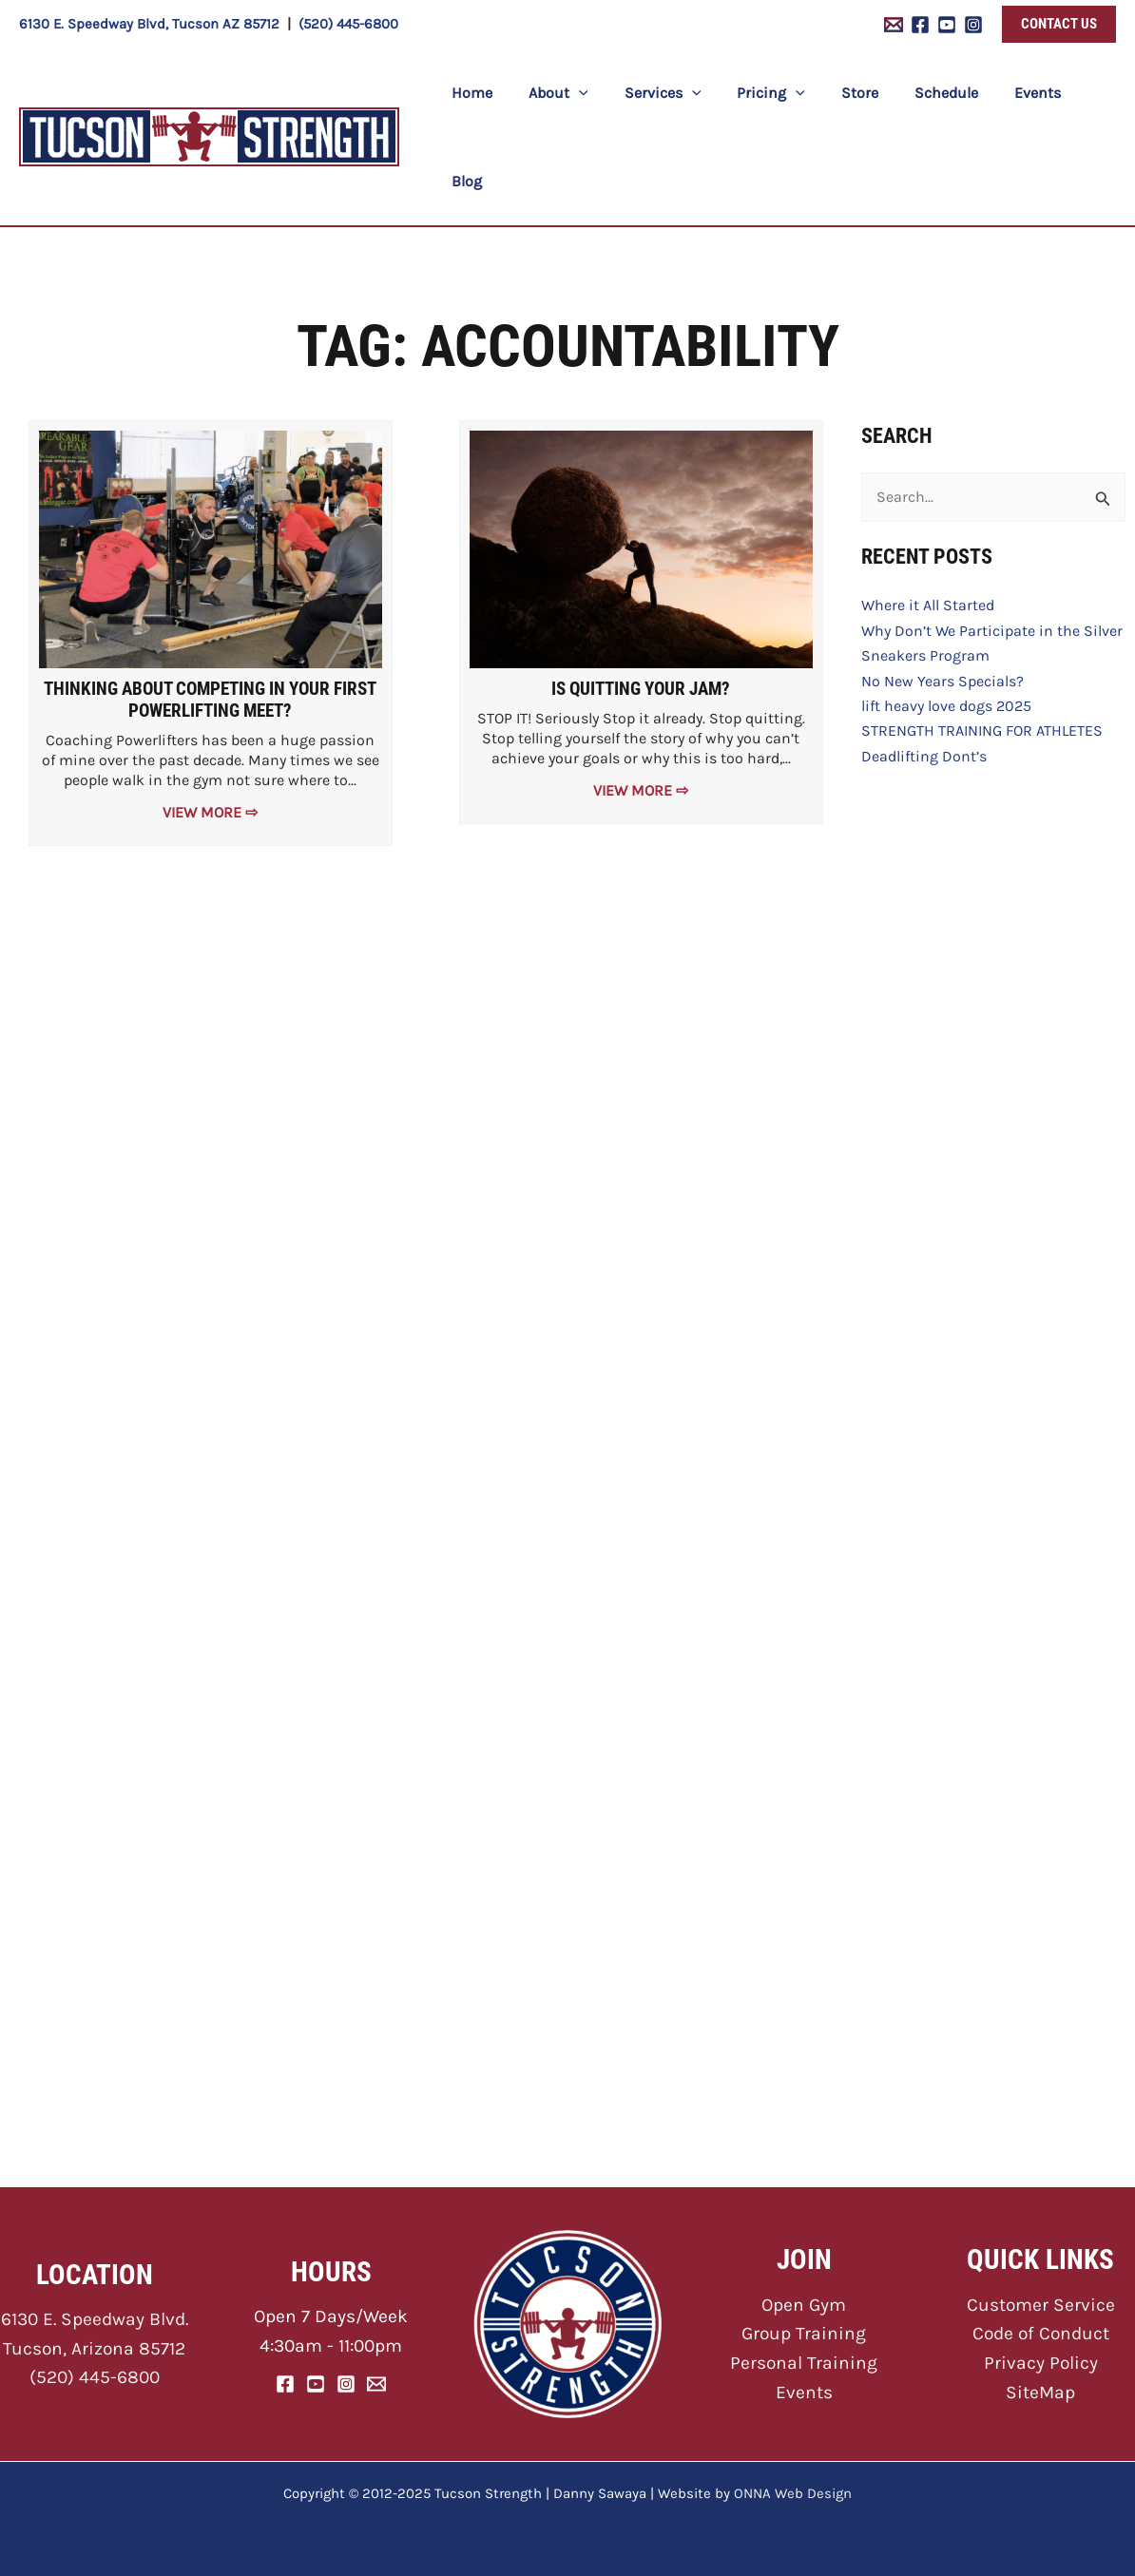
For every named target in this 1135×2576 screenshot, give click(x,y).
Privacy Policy (1041, 2363)
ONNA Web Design (793, 2493)
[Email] (376, 2383)
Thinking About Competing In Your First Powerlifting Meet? (210, 612)
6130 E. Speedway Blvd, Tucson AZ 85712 (149, 23)
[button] (1059, 24)
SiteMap (1040, 2392)
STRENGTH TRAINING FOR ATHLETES (982, 643)
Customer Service (1041, 2305)
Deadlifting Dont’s (924, 669)
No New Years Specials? (942, 594)
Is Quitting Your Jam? (640, 601)
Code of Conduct (1040, 2333)
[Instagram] (973, 24)
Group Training (803, 2333)
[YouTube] (946, 24)
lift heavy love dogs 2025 (946, 618)
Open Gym (803, 2305)
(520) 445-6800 (348, 23)
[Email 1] (893, 24)
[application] (586, 93)
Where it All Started (927, 518)
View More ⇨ (210, 725)
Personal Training (803, 2363)
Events (804, 2392)
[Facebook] (920, 24)
